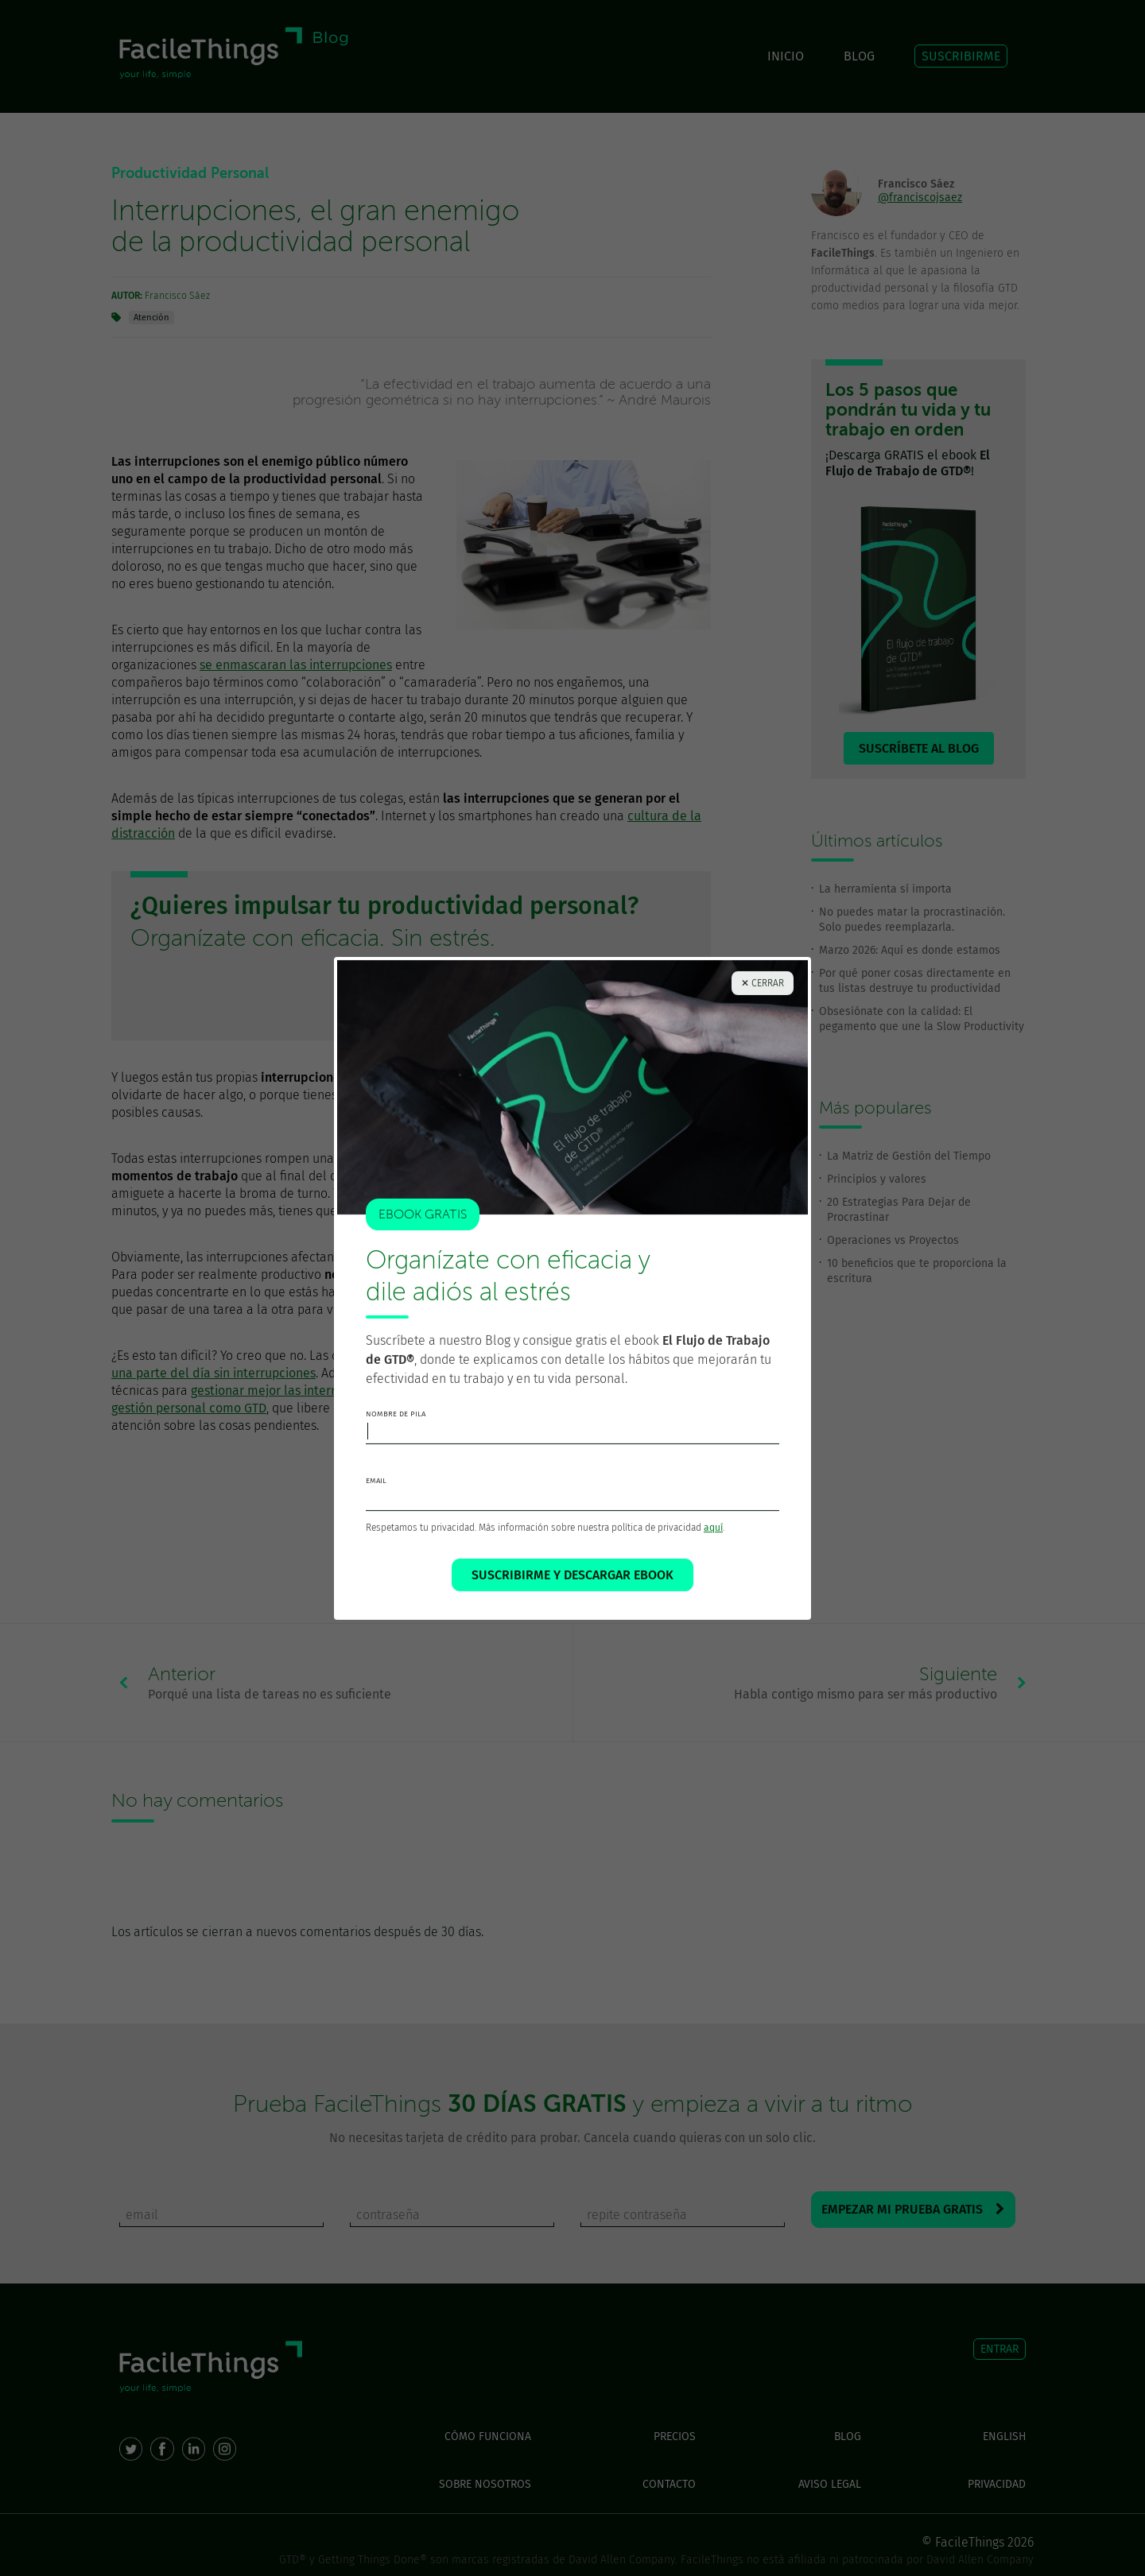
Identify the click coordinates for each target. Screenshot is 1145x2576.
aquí (713, 1536)
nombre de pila (395, 1422)
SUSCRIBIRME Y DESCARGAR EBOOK (572, 1583)
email (376, 1489)
